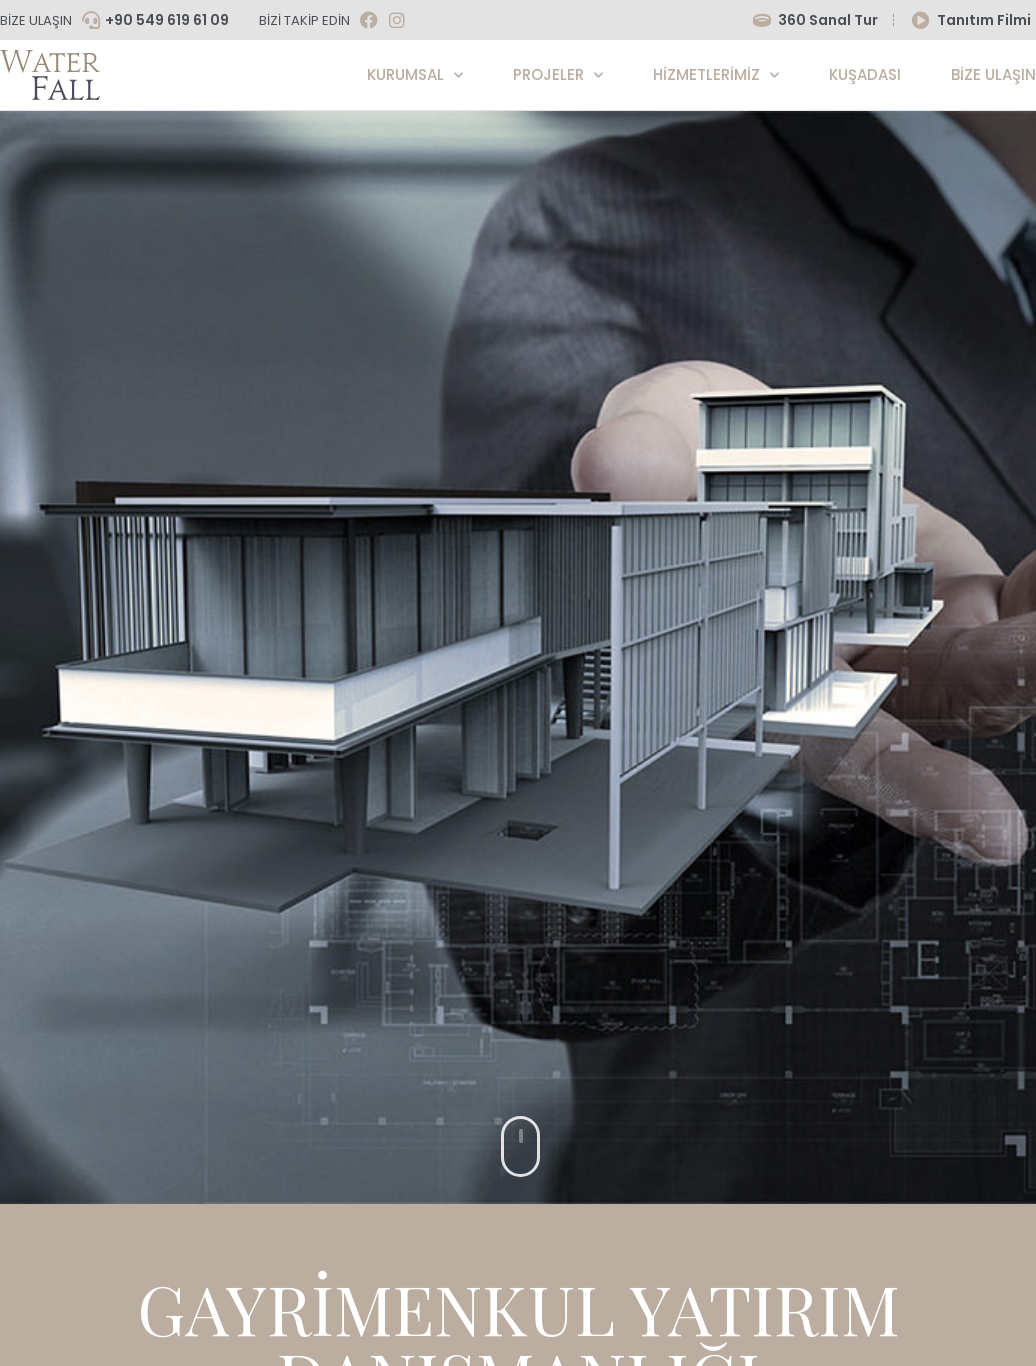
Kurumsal (415, 75)
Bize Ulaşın (993, 74)
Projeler (558, 75)
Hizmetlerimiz (716, 75)
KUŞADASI (865, 74)
